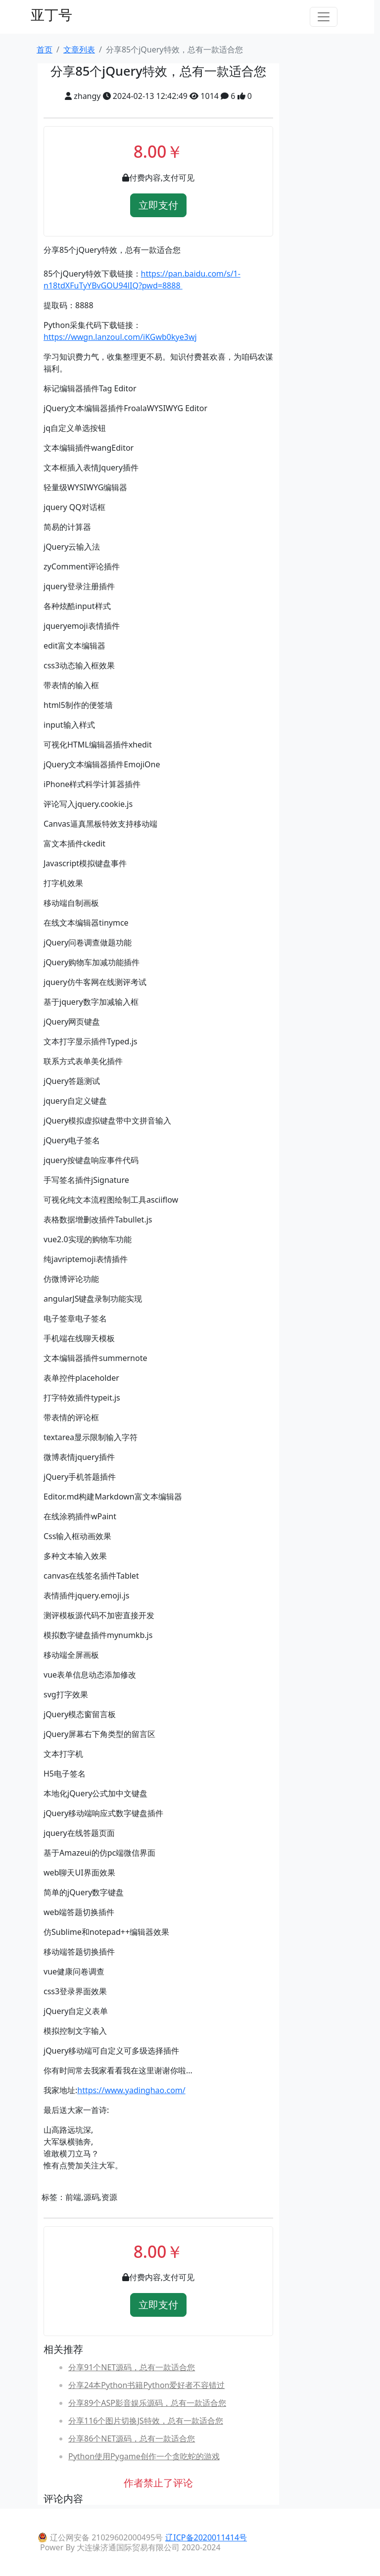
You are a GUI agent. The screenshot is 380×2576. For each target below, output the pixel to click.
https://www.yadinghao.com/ (131, 2090)
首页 (44, 49)
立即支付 (158, 205)
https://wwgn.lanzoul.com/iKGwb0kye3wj (120, 336)
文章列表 (79, 49)
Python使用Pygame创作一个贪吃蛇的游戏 (144, 2456)
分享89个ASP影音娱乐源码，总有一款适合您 (147, 2402)
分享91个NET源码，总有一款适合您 (131, 2367)
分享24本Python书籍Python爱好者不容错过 (146, 2385)
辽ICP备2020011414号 (206, 2537)
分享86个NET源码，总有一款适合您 (131, 2438)
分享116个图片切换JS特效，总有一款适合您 (145, 2420)
